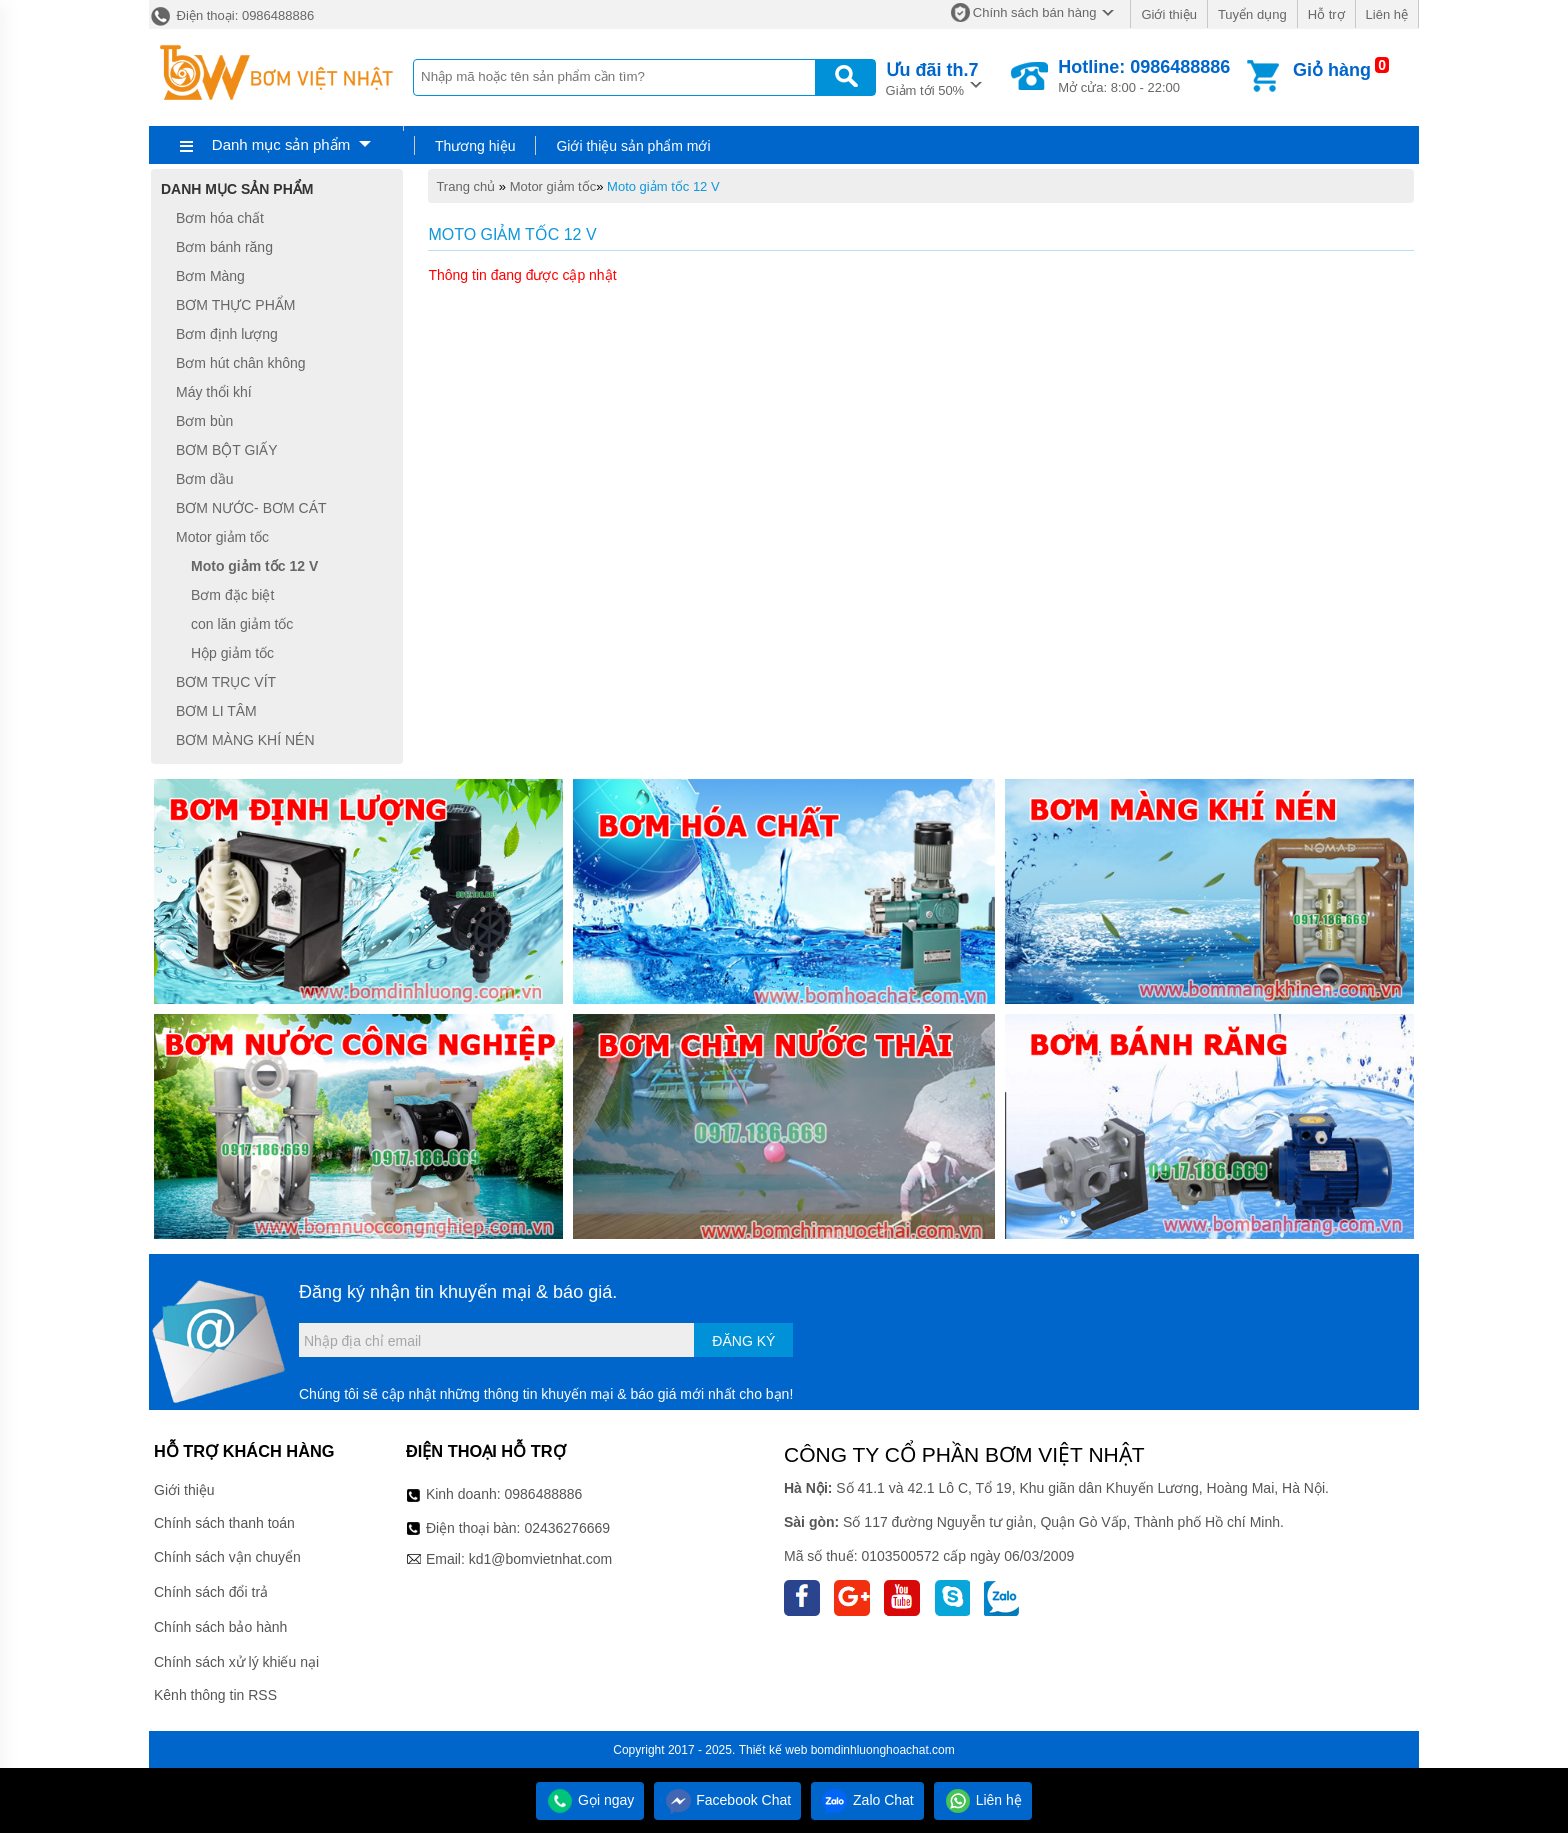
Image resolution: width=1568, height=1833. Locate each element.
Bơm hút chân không (241, 363)
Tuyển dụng (1252, 14)
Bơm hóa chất (220, 218)
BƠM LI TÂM (216, 711)
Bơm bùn (204, 421)
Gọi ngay (590, 1800)
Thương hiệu (475, 146)
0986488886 (544, 1494)
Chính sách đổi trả (211, 1592)
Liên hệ (1387, 14)
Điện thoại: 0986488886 (231, 15)
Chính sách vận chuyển (227, 1557)
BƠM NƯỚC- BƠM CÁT (251, 508)
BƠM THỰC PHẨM (235, 305)
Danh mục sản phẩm (281, 144)
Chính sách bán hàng (1035, 12)
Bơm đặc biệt (232, 595)
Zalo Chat (867, 1800)
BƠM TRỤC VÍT (226, 682)
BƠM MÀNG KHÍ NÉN (245, 740)
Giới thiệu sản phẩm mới (633, 146)
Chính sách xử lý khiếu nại (236, 1662)
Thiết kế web (773, 1750)
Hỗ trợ (1326, 14)
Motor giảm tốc (553, 186)
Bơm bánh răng (224, 247)
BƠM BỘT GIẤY (227, 450)
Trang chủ (465, 186)
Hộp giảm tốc (232, 653)
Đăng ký (743, 1341)
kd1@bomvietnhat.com (540, 1559)
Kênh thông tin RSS (215, 1695)
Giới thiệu (1168, 14)
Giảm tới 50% (932, 77)
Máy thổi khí (214, 392)
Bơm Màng (210, 276)
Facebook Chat (727, 1800)
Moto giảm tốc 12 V (663, 186)
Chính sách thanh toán (224, 1523)
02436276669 (567, 1528)
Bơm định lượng (227, 334)
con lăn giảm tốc (242, 624)
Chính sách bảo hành (220, 1627)
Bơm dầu (204, 479)
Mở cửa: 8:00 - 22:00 (1144, 76)
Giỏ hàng (1332, 70)
